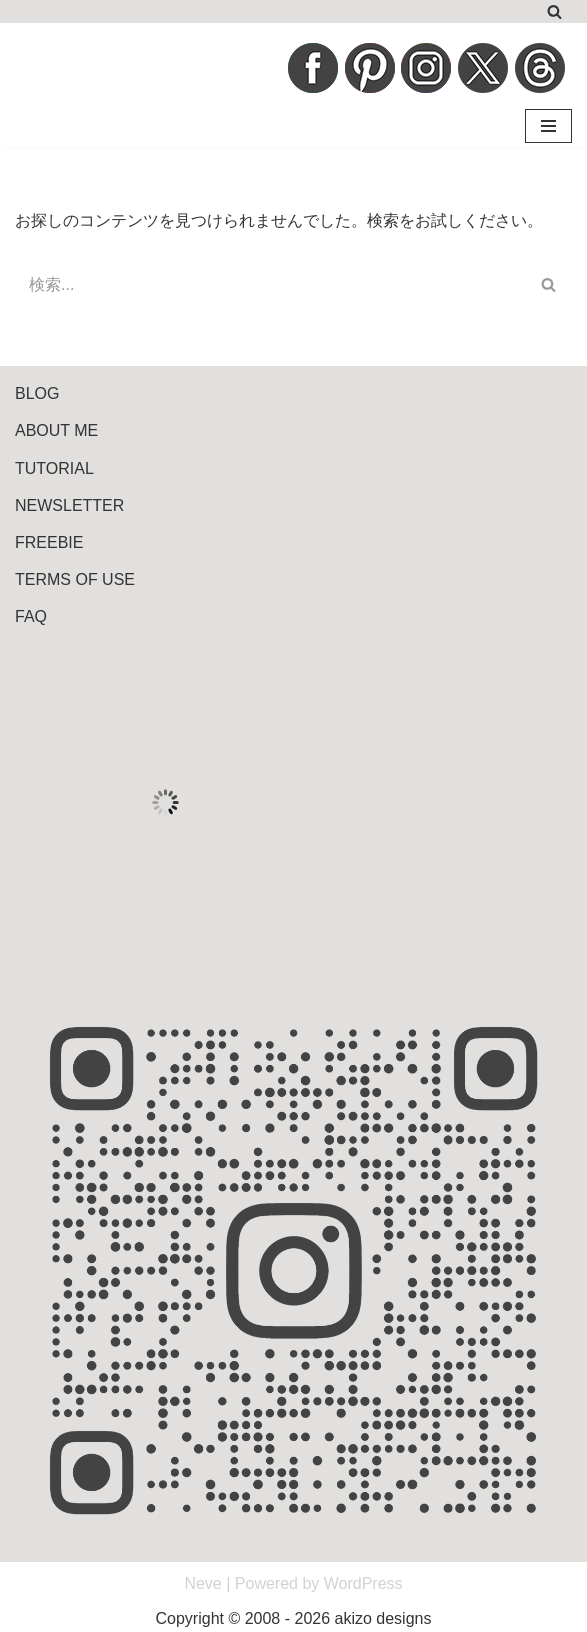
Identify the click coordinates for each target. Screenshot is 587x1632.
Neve (202, 1583)
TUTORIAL (54, 468)
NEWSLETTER (69, 505)
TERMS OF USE (75, 579)
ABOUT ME (56, 430)
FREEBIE (49, 542)
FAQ (31, 616)
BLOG (37, 393)
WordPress (363, 1583)
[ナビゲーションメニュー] (548, 126)
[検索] (554, 11)
